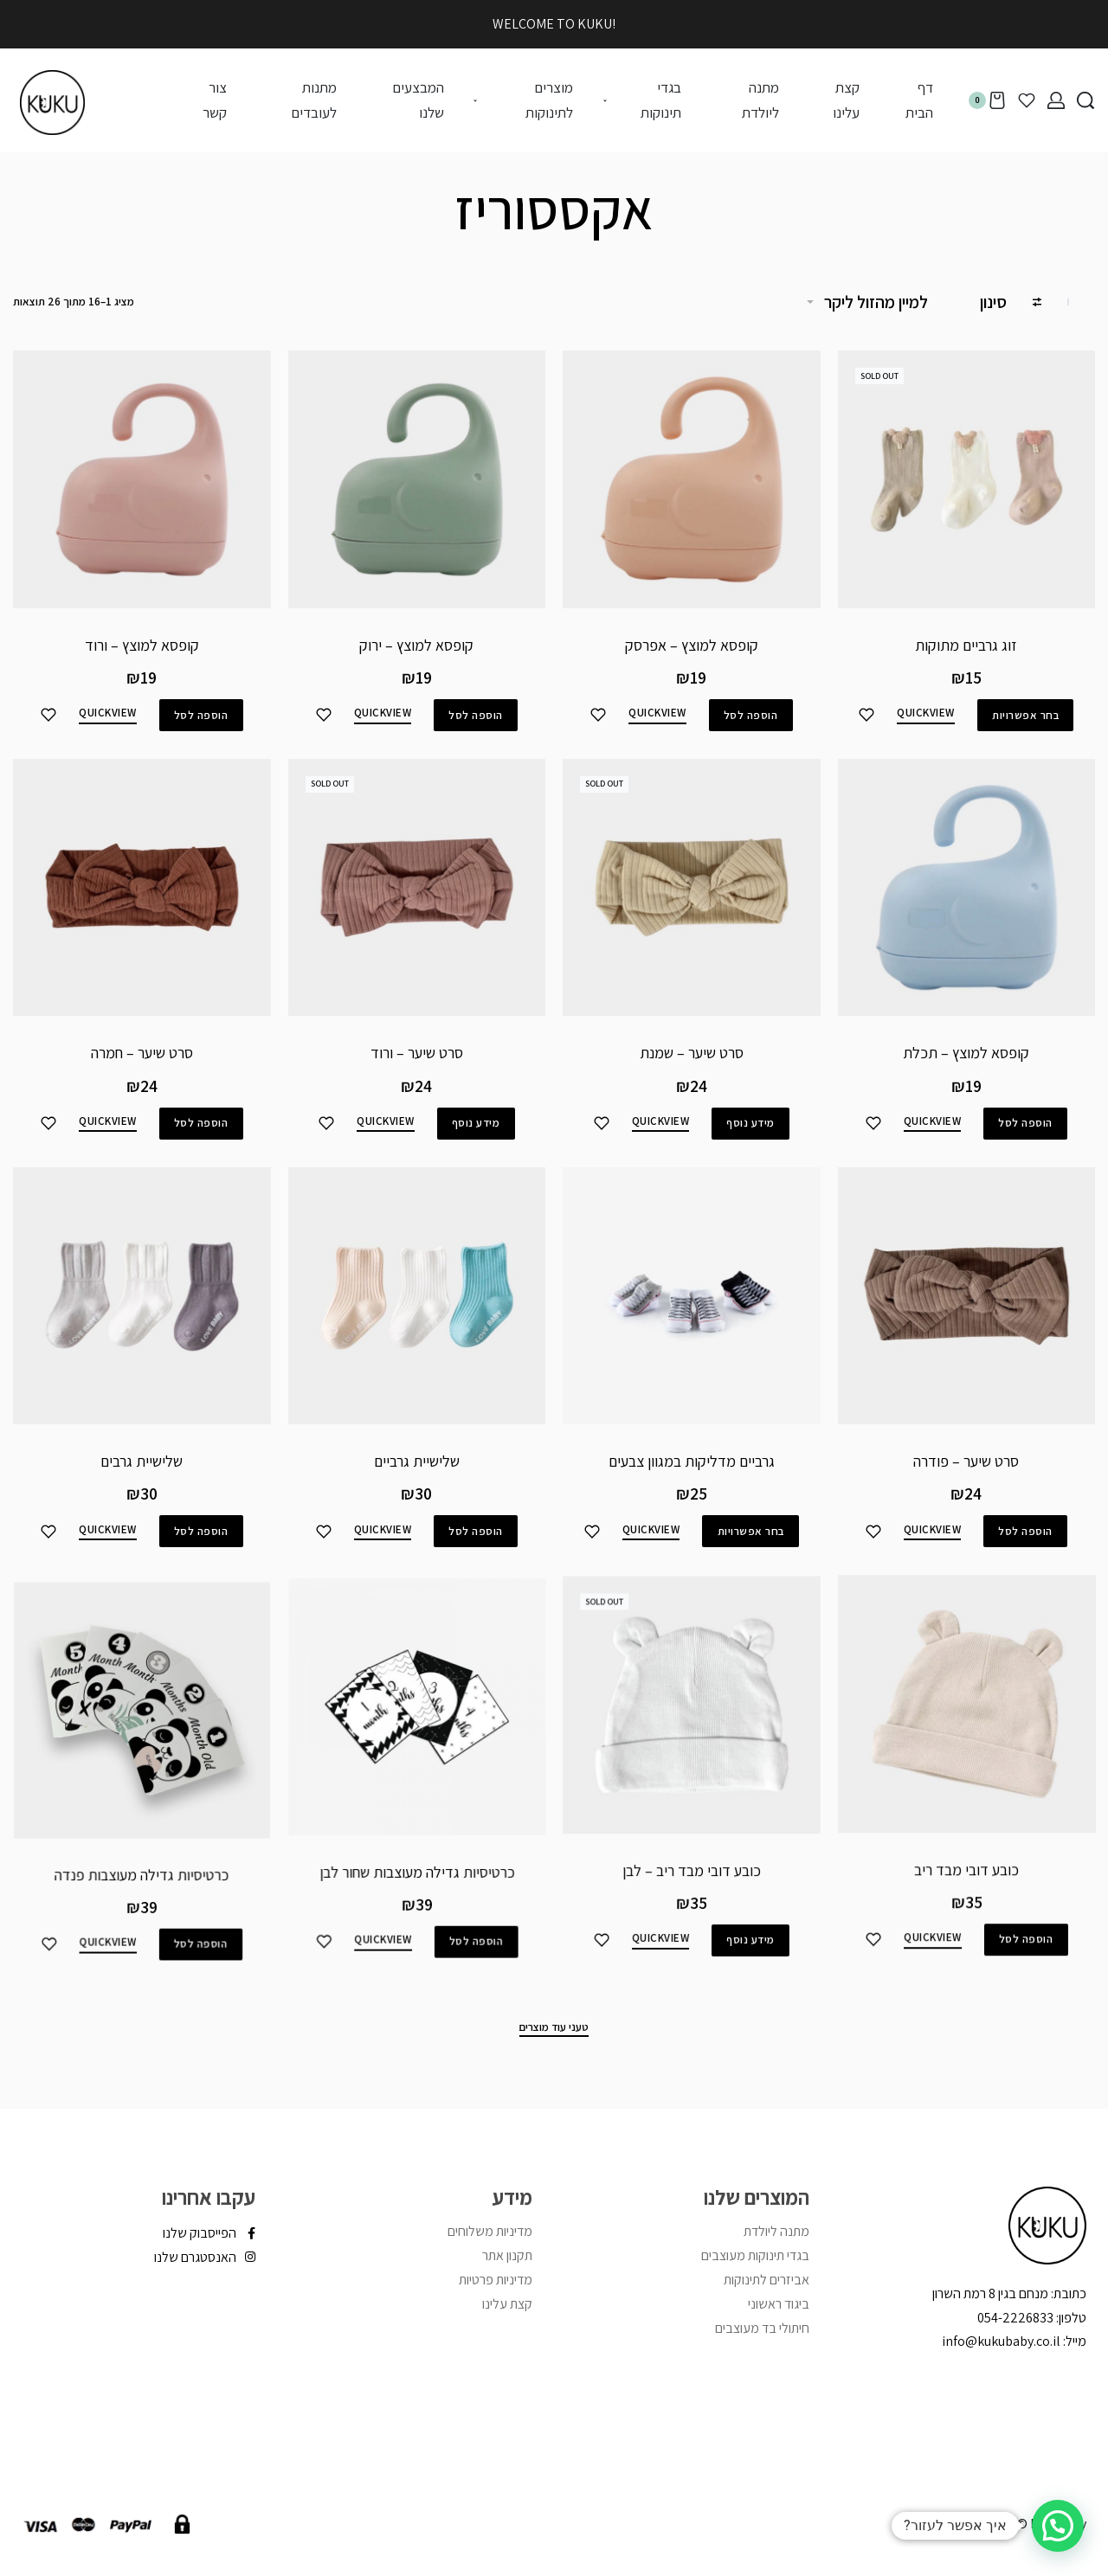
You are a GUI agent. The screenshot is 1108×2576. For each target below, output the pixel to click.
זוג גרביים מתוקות (966, 645)
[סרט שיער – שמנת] (691, 906)
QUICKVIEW (926, 712)
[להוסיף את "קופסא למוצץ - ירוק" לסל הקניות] (476, 715)
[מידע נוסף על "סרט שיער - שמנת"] (750, 1137)
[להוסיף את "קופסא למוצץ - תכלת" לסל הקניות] (1024, 1131)
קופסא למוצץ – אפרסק (691, 645)
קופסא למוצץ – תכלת (966, 1061)
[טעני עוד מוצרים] (554, 2029)
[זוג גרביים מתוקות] (967, 479)
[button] (1058, 2526)
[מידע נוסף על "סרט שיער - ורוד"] (474, 1146)
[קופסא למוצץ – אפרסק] (692, 479)
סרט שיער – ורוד (416, 1078)
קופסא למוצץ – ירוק (416, 645)
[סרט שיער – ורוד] (416, 919)
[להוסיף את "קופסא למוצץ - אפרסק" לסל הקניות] (751, 715)
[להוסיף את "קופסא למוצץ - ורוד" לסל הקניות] (201, 715)
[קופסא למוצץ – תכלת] (966, 897)
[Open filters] (1010, 304)
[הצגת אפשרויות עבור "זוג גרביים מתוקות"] (1025, 715)
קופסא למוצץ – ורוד (142, 645)
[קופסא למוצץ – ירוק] (417, 479)
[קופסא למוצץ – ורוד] (142, 479)
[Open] (1026, 100)
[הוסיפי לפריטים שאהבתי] (866, 715)
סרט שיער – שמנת (692, 1068)
